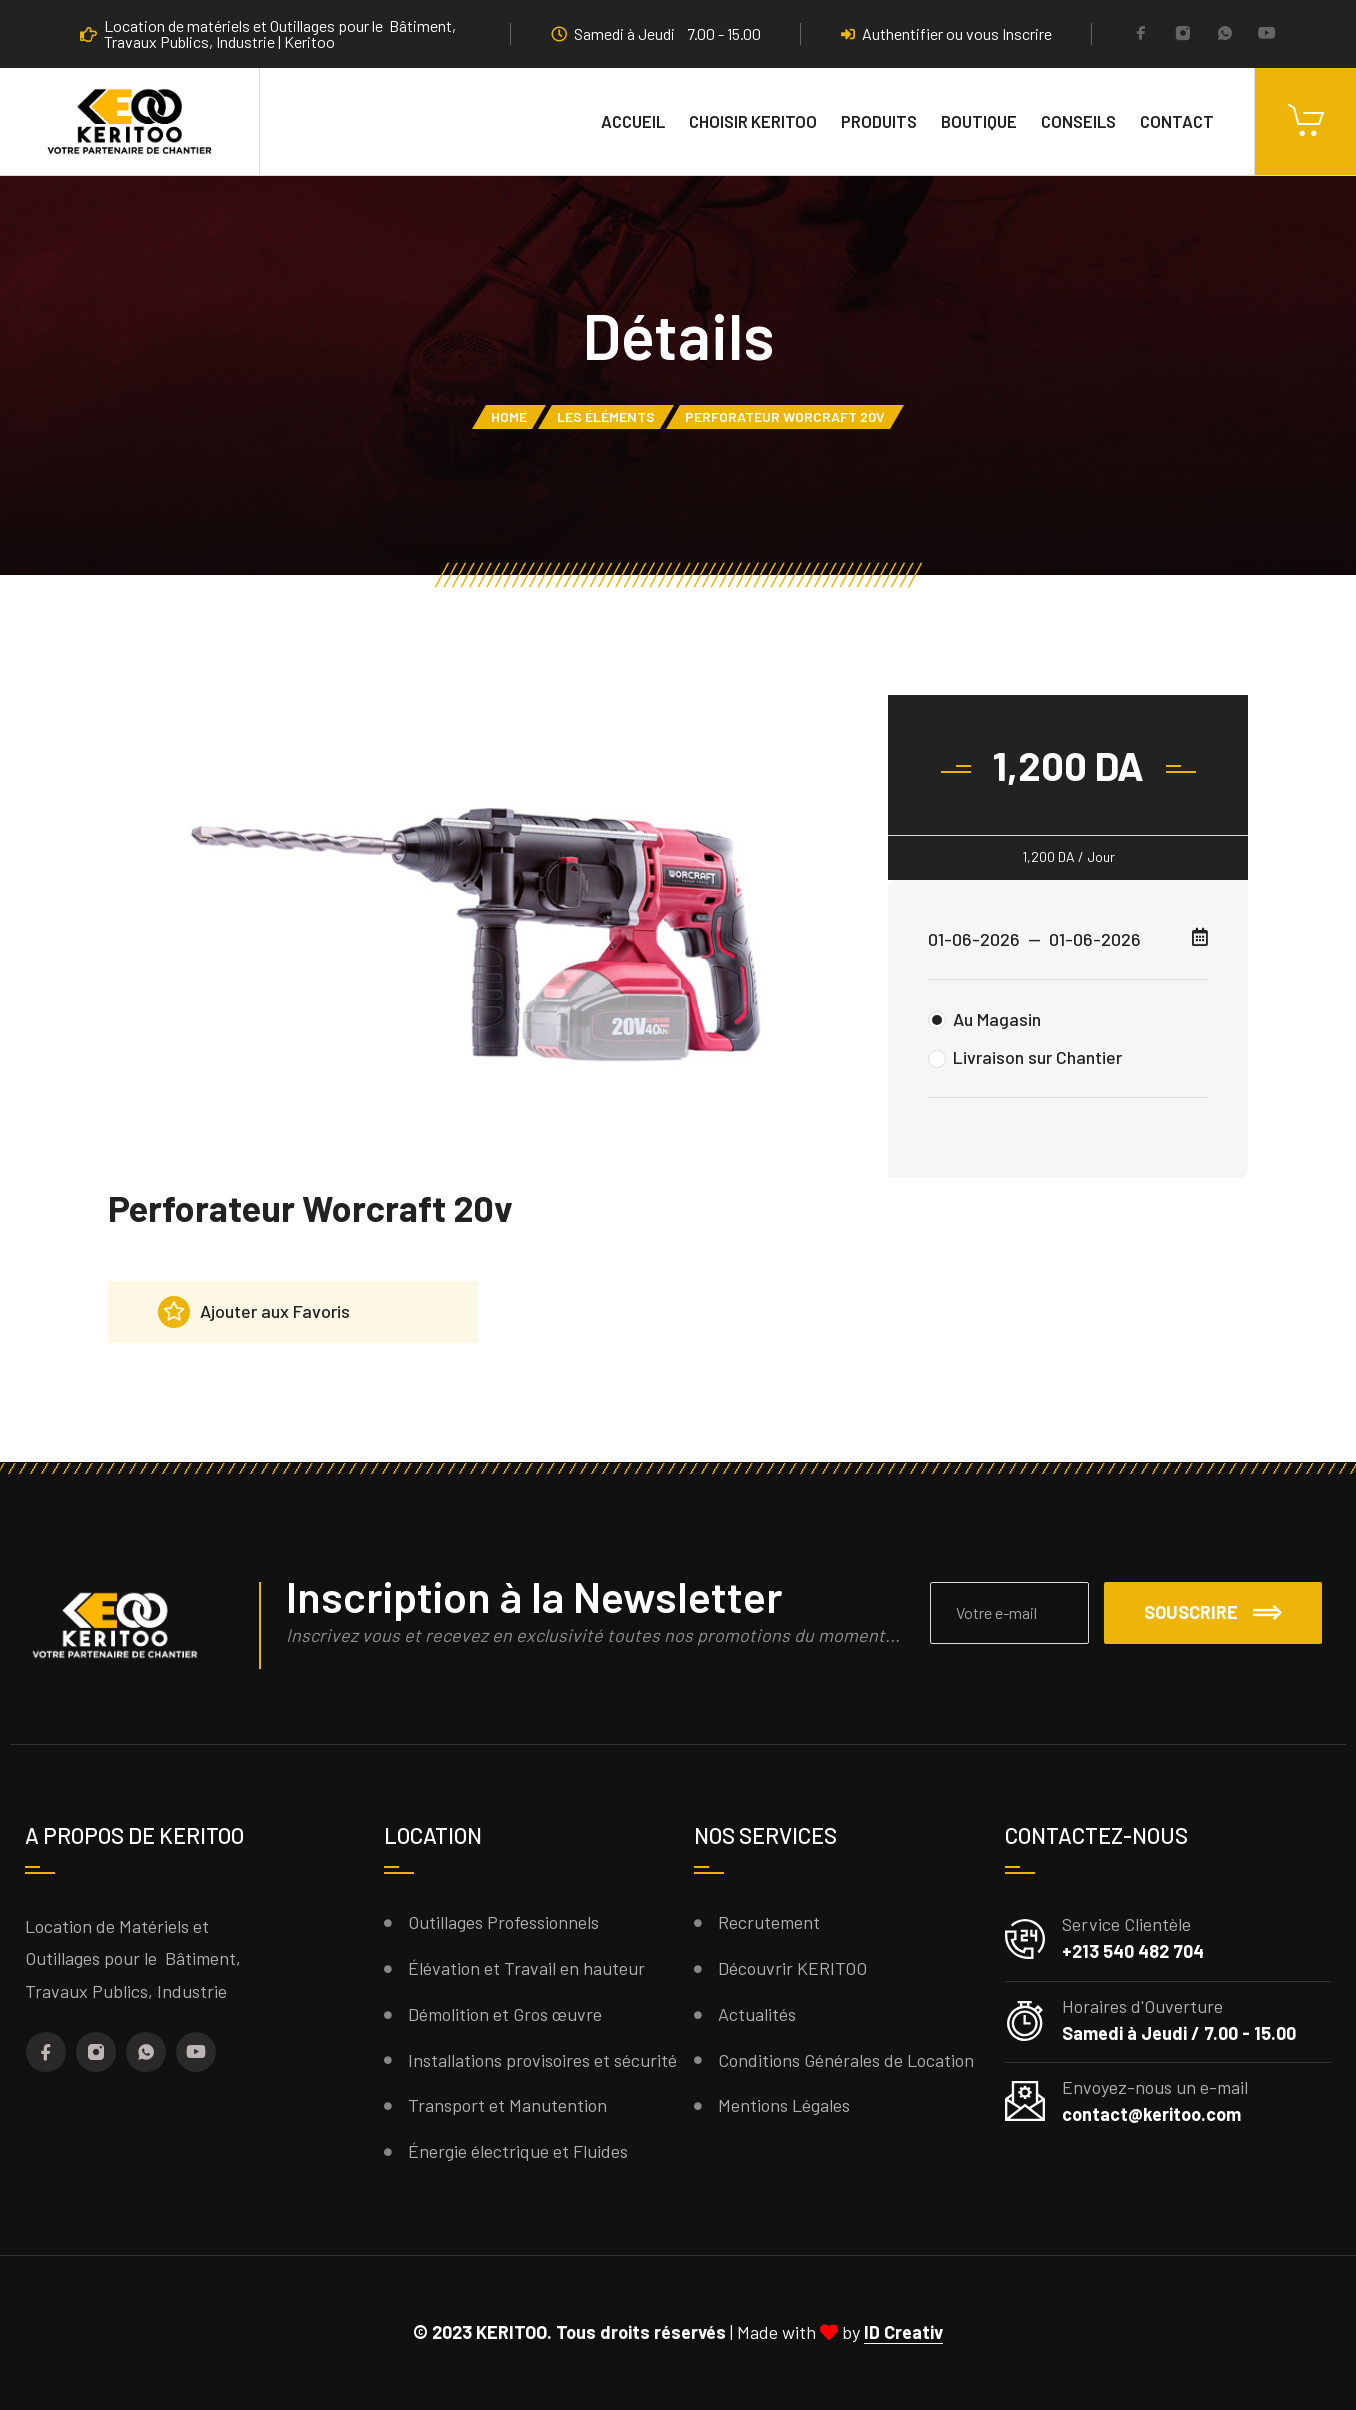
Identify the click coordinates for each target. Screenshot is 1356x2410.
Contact (1177, 121)
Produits (879, 121)
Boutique (979, 121)
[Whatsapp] (1225, 35)
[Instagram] (1183, 35)
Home (509, 416)
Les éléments (606, 416)
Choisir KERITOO (753, 121)
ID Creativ (903, 2332)
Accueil (633, 121)
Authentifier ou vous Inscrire (946, 34)
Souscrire (1213, 1612)
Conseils (1078, 121)
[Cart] (1305, 121)
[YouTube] (1267, 35)
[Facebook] (1141, 35)
